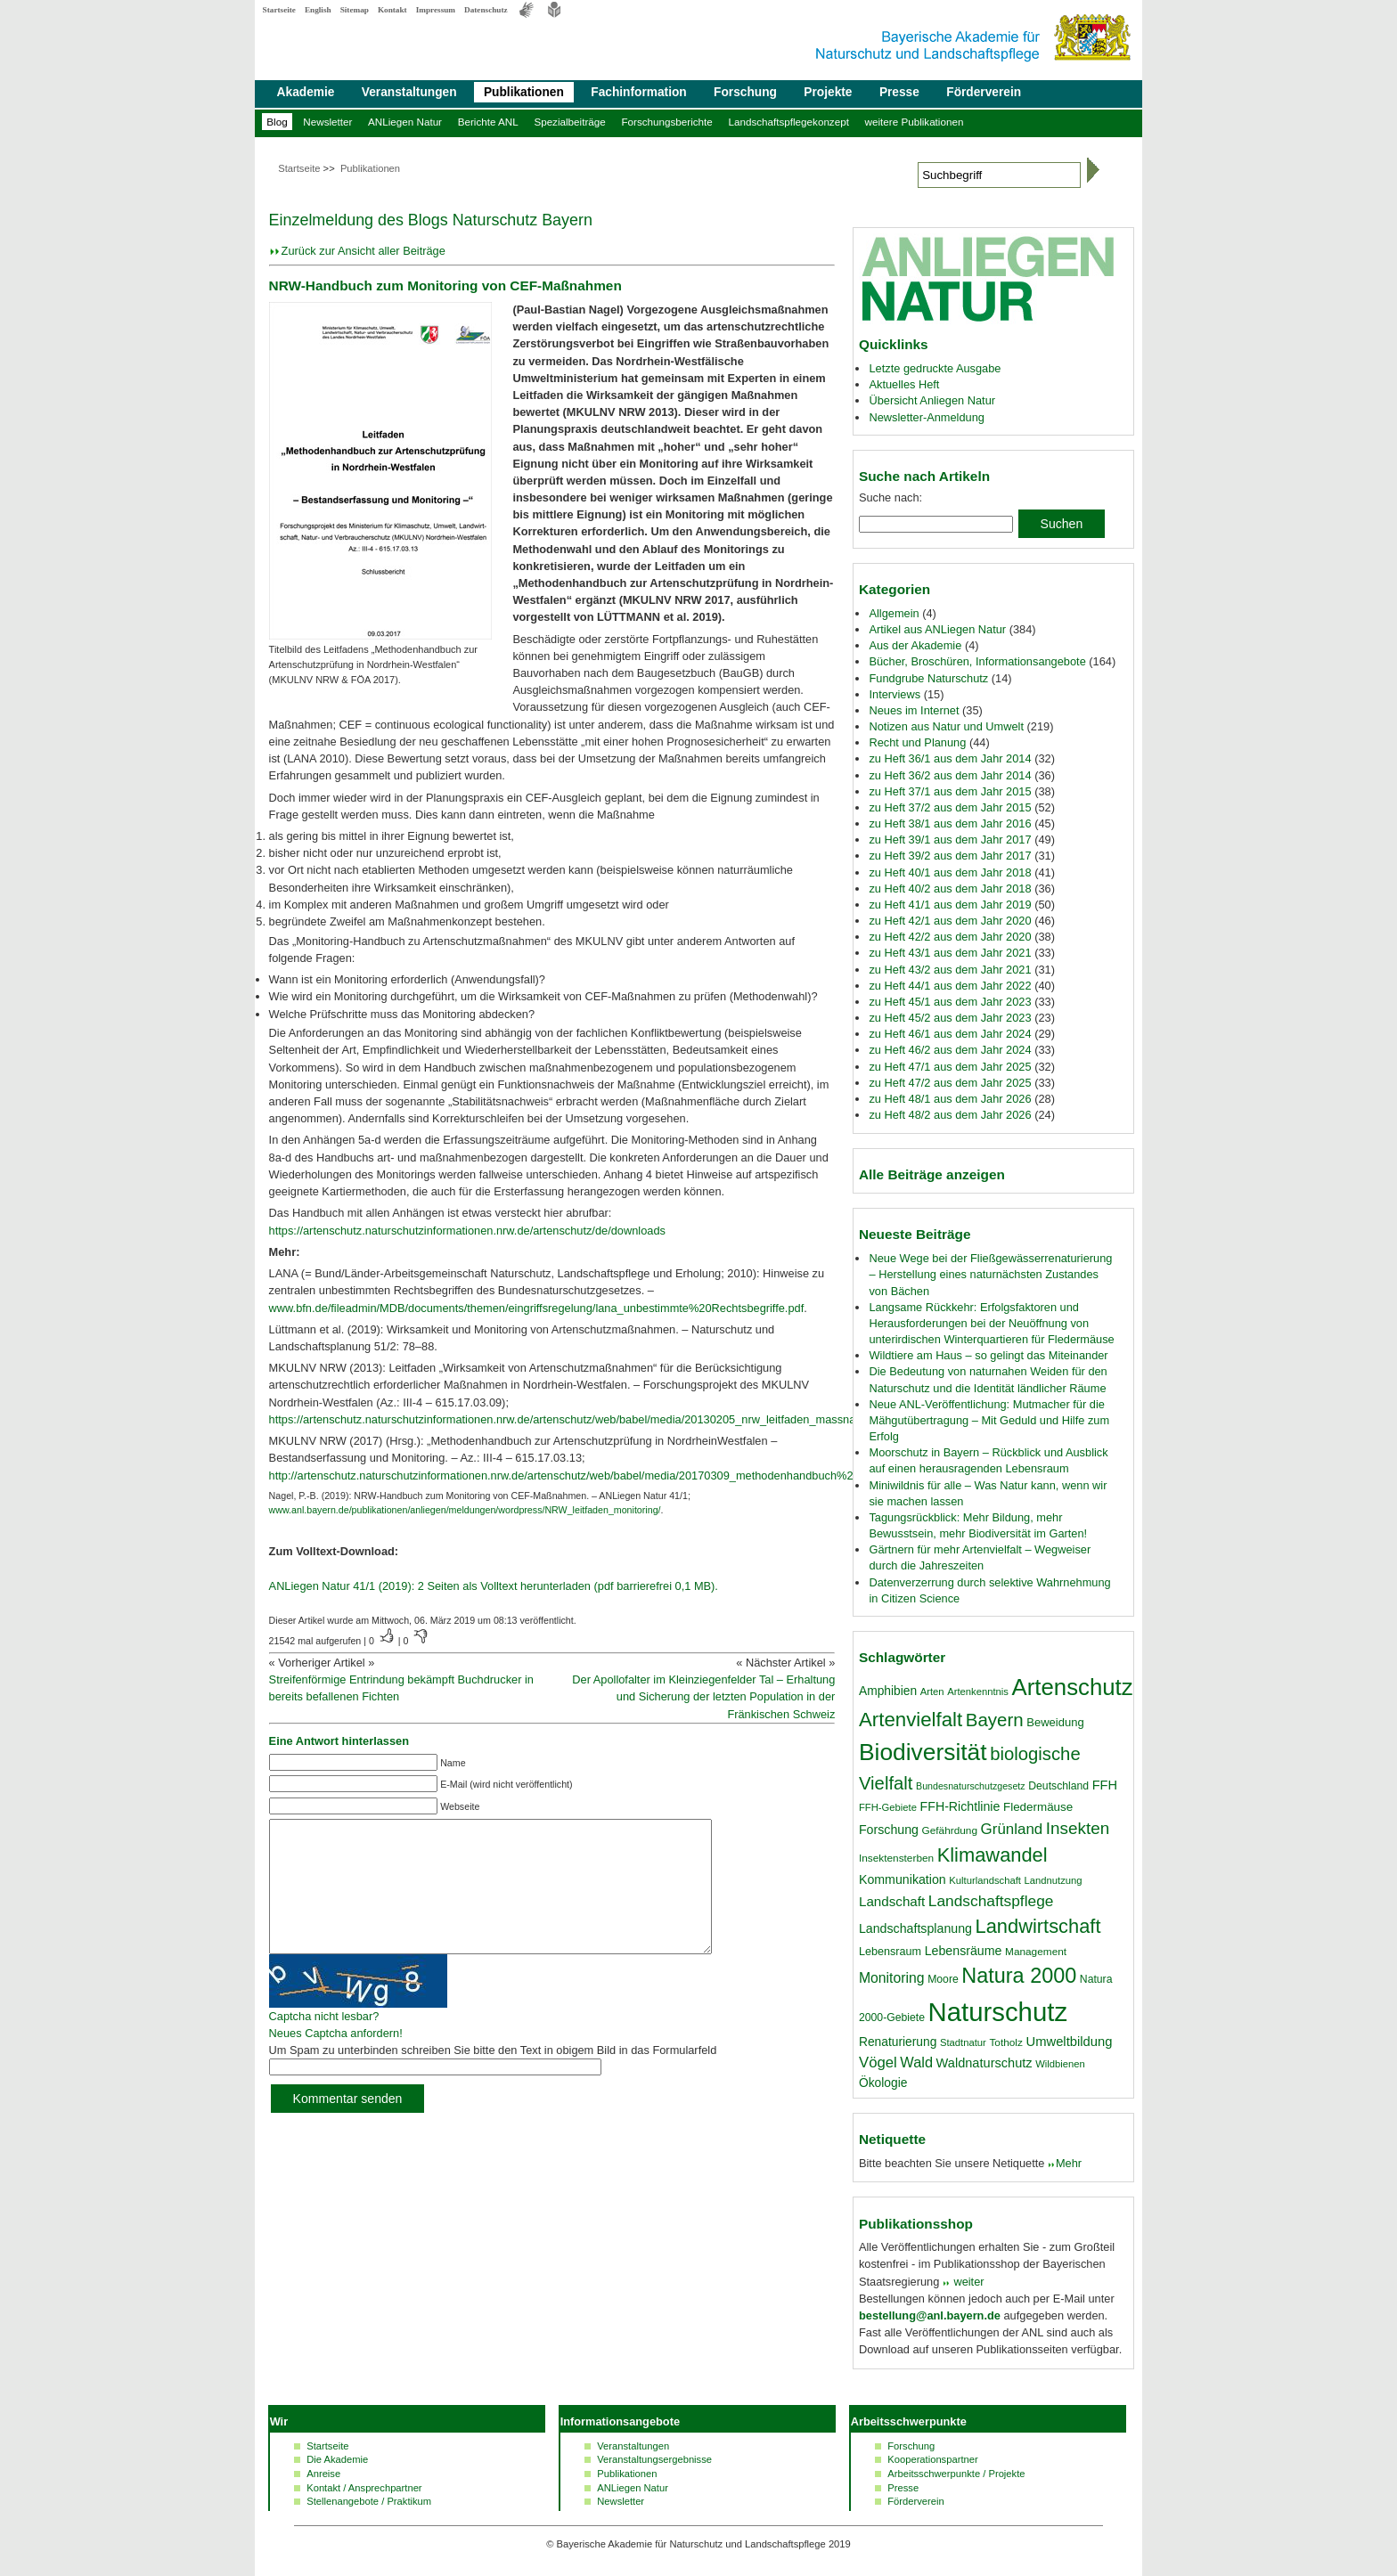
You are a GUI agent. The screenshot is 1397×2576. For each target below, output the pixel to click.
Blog (276, 121)
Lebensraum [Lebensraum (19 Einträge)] (890, 1951)
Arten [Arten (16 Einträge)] (932, 1691)
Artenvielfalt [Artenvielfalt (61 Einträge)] (910, 1719)
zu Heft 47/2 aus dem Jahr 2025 (950, 1082)
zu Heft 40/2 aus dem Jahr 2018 (950, 888)
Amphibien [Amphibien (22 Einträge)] (888, 1690)
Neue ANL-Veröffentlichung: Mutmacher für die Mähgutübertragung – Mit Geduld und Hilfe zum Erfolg (989, 1420)
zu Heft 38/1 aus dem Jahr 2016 (950, 823)
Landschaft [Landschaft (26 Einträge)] (892, 1901)
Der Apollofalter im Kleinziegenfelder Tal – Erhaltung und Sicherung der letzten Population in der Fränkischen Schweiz (703, 1696)
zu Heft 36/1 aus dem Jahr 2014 (950, 758)
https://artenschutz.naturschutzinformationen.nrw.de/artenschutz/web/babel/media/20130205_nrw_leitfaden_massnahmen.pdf (586, 1419)
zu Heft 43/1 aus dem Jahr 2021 (950, 952)
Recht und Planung (917, 742)
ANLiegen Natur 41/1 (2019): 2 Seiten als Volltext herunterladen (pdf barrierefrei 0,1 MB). (493, 1586)
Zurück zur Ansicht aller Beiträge (363, 250)
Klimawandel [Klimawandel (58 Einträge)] (992, 1855)
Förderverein (983, 92)
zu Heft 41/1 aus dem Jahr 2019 (950, 904)
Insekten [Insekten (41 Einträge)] (1077, 1828)
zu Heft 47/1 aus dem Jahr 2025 (950, 1066)
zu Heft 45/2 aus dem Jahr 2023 (950, 1017)
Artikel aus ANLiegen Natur (937, 629)
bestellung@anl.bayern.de (930, 2315)
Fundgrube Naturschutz (928, 678)
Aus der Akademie (915, 645)
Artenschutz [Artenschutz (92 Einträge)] (1072, 1687)
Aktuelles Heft (904, 384)
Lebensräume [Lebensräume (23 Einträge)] (963, 1951)
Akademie (306, 92)
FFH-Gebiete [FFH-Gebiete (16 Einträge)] (888, 1807)
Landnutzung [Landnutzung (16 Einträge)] (1053, 1880)
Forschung (745, 92)
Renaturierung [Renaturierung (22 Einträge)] (897, 2041)
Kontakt (392, 9)
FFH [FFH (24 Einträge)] (1104, 1785)
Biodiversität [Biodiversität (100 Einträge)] (923, 1752)
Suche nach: (890, 497)
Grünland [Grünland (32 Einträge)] (1012, 1829)
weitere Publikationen (914, 121)
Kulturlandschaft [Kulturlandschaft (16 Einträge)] (985, 1880)
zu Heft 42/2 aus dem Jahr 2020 (950, 936)
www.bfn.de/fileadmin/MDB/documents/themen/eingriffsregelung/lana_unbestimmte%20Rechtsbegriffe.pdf (537, 1308)
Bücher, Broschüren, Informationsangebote (977, 661)
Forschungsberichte (666, 121)
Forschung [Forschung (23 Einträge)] (889, 1829)
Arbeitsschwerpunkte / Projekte (956, 2473)
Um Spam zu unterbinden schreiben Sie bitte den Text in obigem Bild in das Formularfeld (493, 2076)
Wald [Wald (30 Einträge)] (916, 2062)
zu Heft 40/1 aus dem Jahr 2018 (950, 872)
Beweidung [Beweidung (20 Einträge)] (1054, 1722)
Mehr (1069, 2163)
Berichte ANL (488, 121)
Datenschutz (486, 9)
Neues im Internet (914, 710)
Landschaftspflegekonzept (788, 121)
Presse (899, 92)
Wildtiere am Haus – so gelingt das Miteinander (988, 1355)
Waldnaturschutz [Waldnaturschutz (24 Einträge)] (984, 2063)
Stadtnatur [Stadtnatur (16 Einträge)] (963, 2042)
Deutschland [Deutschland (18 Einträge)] (1058, 1786)
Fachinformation (638, 92)
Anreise (323, 2473)
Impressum (435, 9)
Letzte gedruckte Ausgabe (935, 368)
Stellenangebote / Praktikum (368, 2501)
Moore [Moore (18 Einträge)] (943, 1979)
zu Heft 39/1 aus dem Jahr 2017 (950, 839)
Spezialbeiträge (569, 121)
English (318, 9)
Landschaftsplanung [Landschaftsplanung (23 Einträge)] (915, 1928)
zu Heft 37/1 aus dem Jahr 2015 (950, 791)
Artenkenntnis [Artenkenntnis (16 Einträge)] (978, 1691)
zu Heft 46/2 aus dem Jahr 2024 (950, 1049)
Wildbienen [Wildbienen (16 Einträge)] (1060, 2063)
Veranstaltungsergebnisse (654, 2459)
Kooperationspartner (932, 2459)
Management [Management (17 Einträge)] (1035, 1951)
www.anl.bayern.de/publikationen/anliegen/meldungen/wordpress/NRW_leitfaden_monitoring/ (465, 1509)
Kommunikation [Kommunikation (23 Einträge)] (902, 1879)
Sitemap (354, 9)
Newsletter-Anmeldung (926, 417)
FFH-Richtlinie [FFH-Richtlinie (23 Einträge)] (960, 1806)
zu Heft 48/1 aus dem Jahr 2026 (950, 1098)
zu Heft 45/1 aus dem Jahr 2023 (950, 1001)
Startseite (279, 9)
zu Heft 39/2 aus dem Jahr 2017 (950, 855)
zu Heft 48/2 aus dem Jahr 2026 (950, 1114)
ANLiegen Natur (405, 121)
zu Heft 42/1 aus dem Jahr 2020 (950, 920)
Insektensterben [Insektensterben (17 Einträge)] (896, 1858)
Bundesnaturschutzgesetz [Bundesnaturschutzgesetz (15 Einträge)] (970, 1786)
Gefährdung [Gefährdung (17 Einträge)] (949, 1830)
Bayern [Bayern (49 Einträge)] (995, 1719)
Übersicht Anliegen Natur (932, 400)
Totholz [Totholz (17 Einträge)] (1005, 2042)
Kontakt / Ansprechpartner (363, 2487)
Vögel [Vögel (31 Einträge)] (878, 2062)
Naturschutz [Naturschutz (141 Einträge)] (997, 2011)
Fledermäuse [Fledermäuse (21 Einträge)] (1038, 1807)
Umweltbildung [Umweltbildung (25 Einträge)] (1068, 2041)
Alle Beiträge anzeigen (932, 1174)
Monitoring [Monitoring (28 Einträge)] (892, 1977)
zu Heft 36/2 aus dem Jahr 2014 (950, 775)
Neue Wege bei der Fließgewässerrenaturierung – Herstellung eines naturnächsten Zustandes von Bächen (990, 1274)
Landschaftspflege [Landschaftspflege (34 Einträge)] (991, 1901)
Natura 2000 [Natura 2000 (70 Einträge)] (1018, 1975)
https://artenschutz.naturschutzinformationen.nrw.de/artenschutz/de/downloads (467, 1230)
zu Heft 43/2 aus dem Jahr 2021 (950, 969)
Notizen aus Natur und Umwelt (946, 726)
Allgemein (894, 613)
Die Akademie (337, 2459)
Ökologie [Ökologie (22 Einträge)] (883, 2082)
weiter (967, 2281)
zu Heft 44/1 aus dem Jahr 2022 (950, 985)
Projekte (828, 92)
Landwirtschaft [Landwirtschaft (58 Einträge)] (1038, 1926)
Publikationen (524, 92)
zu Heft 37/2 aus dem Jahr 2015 (950, 807)
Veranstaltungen (409, 92)
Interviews (894, 694)
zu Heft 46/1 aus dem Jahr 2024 (950, 1033)
